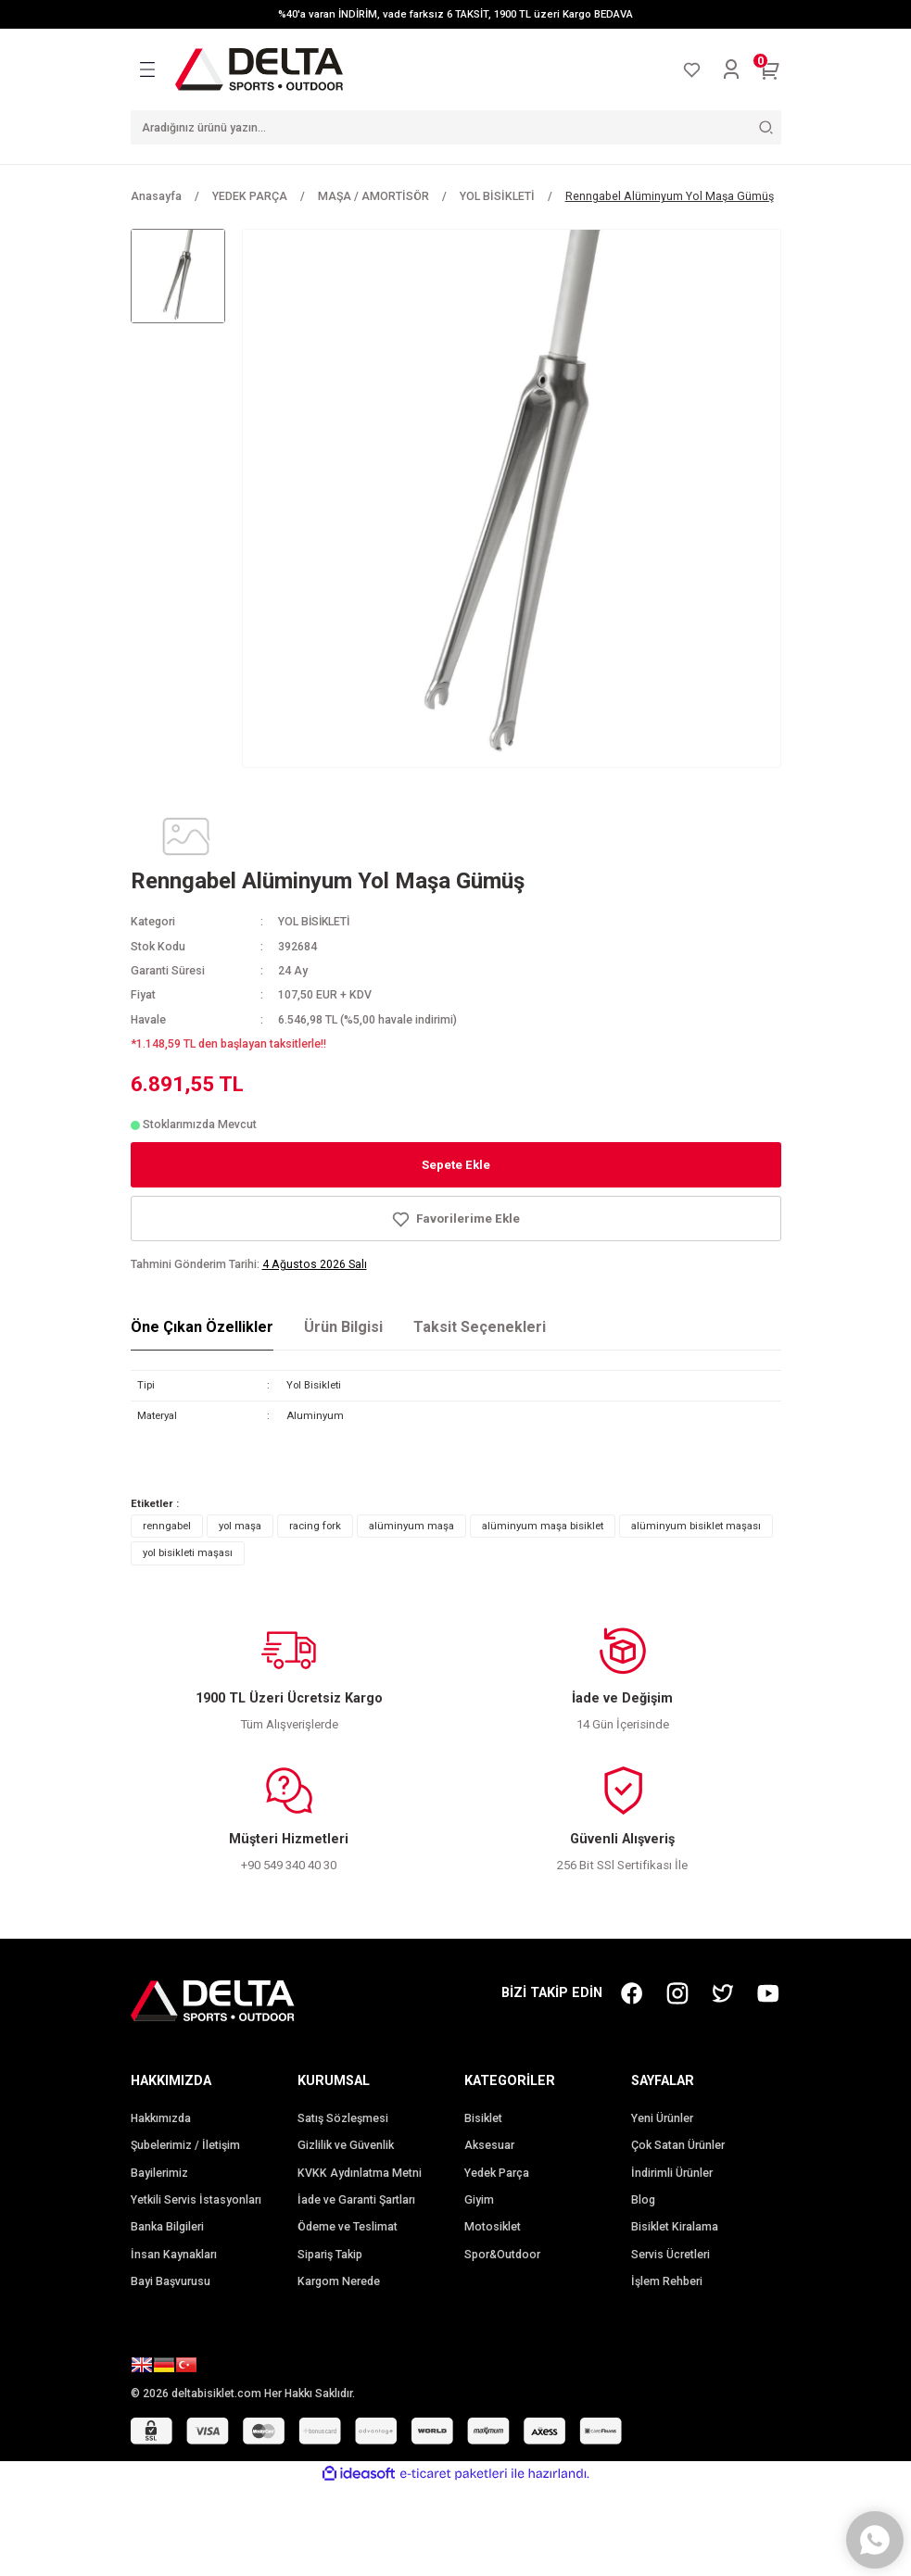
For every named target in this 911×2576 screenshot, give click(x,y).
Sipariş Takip (329, 2254)
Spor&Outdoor (502, 2254)
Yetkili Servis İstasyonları (196, 2199)
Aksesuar (489, 2145)
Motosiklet (492, 2226)
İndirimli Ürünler (672, 2173)
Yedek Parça (496, 2173)
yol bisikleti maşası (188, 1552)
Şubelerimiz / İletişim (185, 2145)
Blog (643, 2199)
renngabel (167, 1525)
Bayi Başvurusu (170, 2281)
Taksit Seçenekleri (479, 1327)
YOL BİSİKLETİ (315, 921)
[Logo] (259, 68)
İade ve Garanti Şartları (356, 2199)
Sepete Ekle (456, 1165)
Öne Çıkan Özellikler (202, 1327)
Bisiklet (483, 2118)
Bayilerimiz (159, 2173)
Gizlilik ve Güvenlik (345, 2145)
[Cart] (770, 69)
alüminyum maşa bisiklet (542, 1525)
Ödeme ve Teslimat (347, 2226)
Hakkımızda (161, 2118)
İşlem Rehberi (666, 2281)
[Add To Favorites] (456, 1218)
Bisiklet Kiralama (674, 2226)
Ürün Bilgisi (343, 1327)
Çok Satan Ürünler (678, 2145)
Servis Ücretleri (670, 2254)
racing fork (315, 1525)
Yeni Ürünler (662, 2118)
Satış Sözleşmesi (342, 2118)
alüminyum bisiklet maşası (696, 1525)
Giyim (479, 2199)
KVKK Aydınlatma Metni (359, 2173)
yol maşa (240, 1525)
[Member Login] (731, 69)
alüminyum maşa (411, 1525)
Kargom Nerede (338, 2281)
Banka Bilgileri (167, 2226)
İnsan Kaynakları (174, 2254)
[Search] (456, 127)
